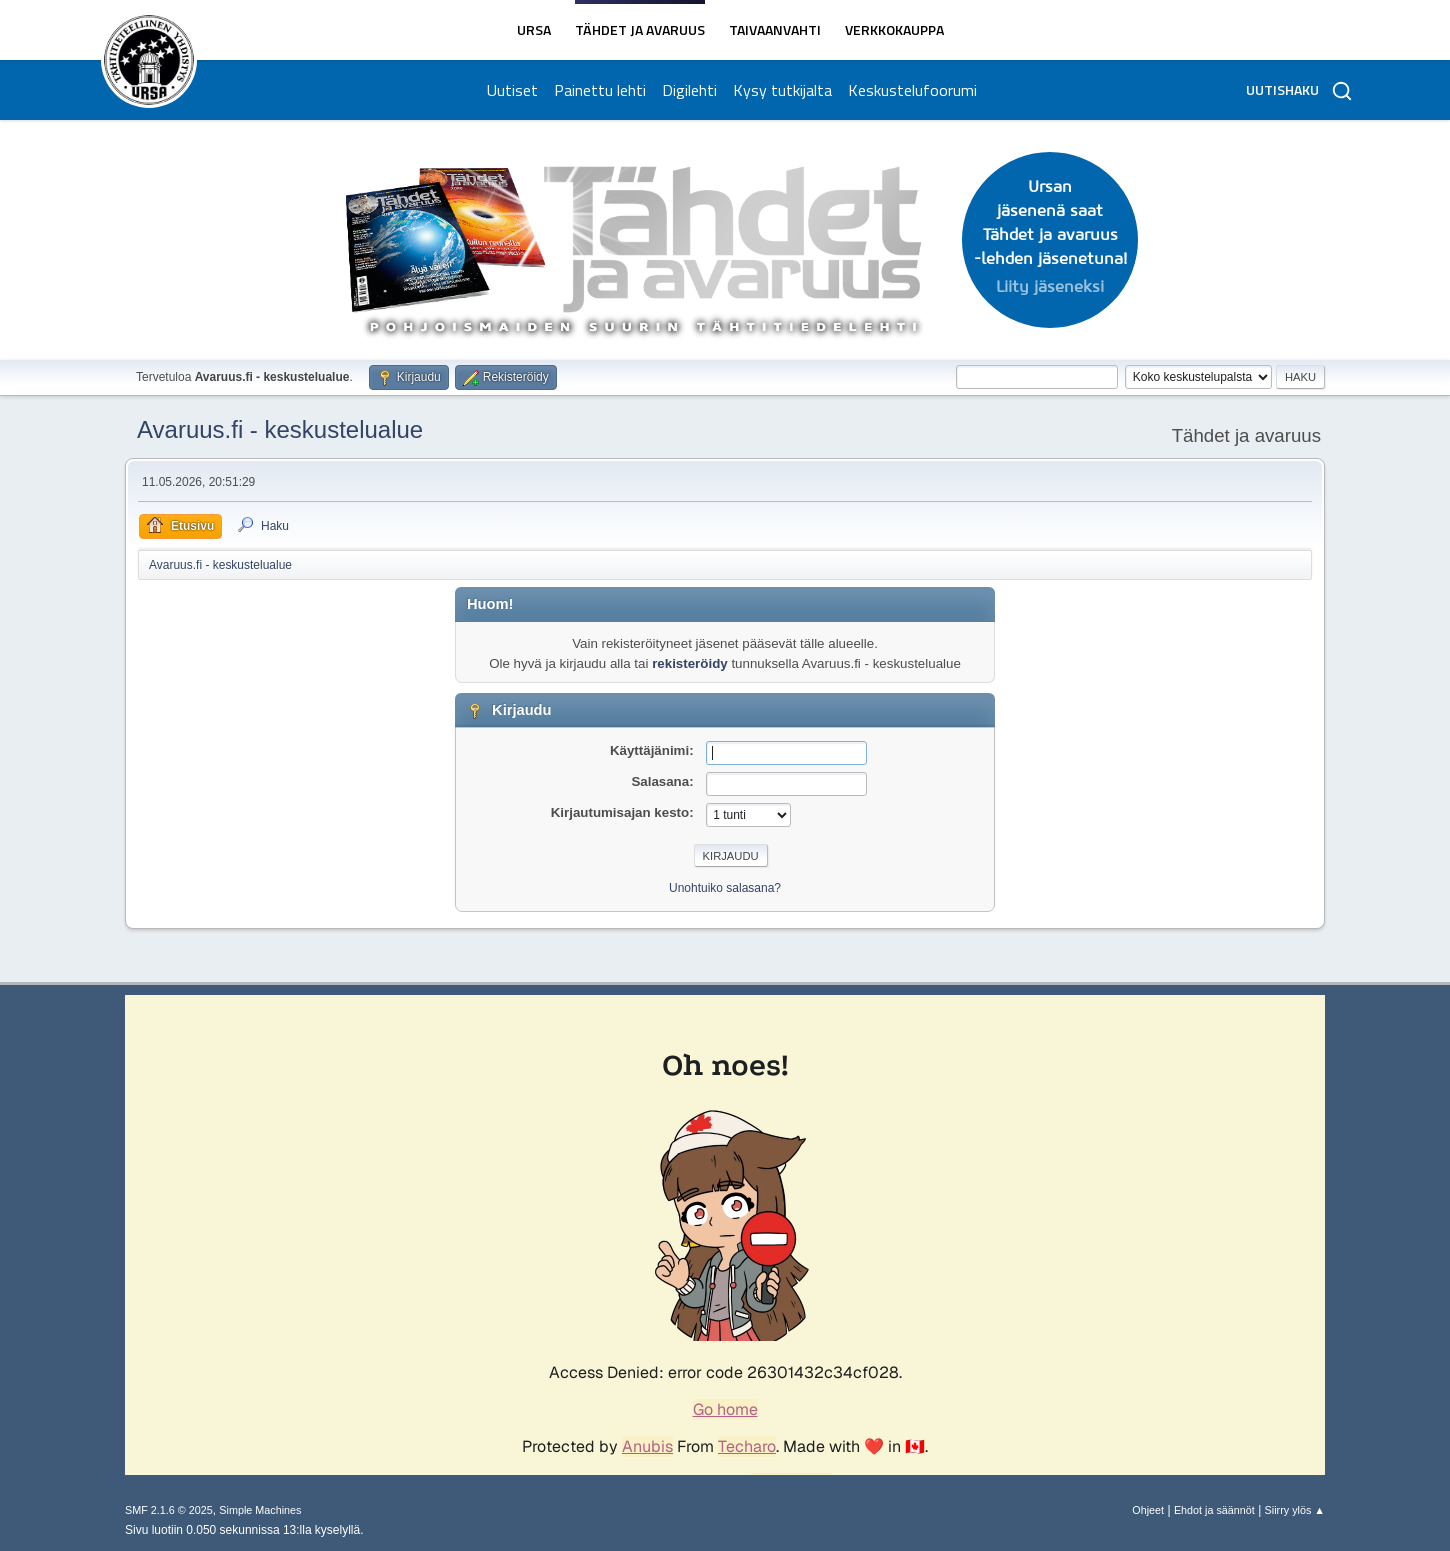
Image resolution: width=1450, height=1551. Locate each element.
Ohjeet (1148, 1510)
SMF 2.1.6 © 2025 (169, 1510)
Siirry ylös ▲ (1295, 1510)
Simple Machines (260, 1510)
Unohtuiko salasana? (725, 888)
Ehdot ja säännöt (1214, 1510)
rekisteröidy (690, 663)
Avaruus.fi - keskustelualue (280, 429)
